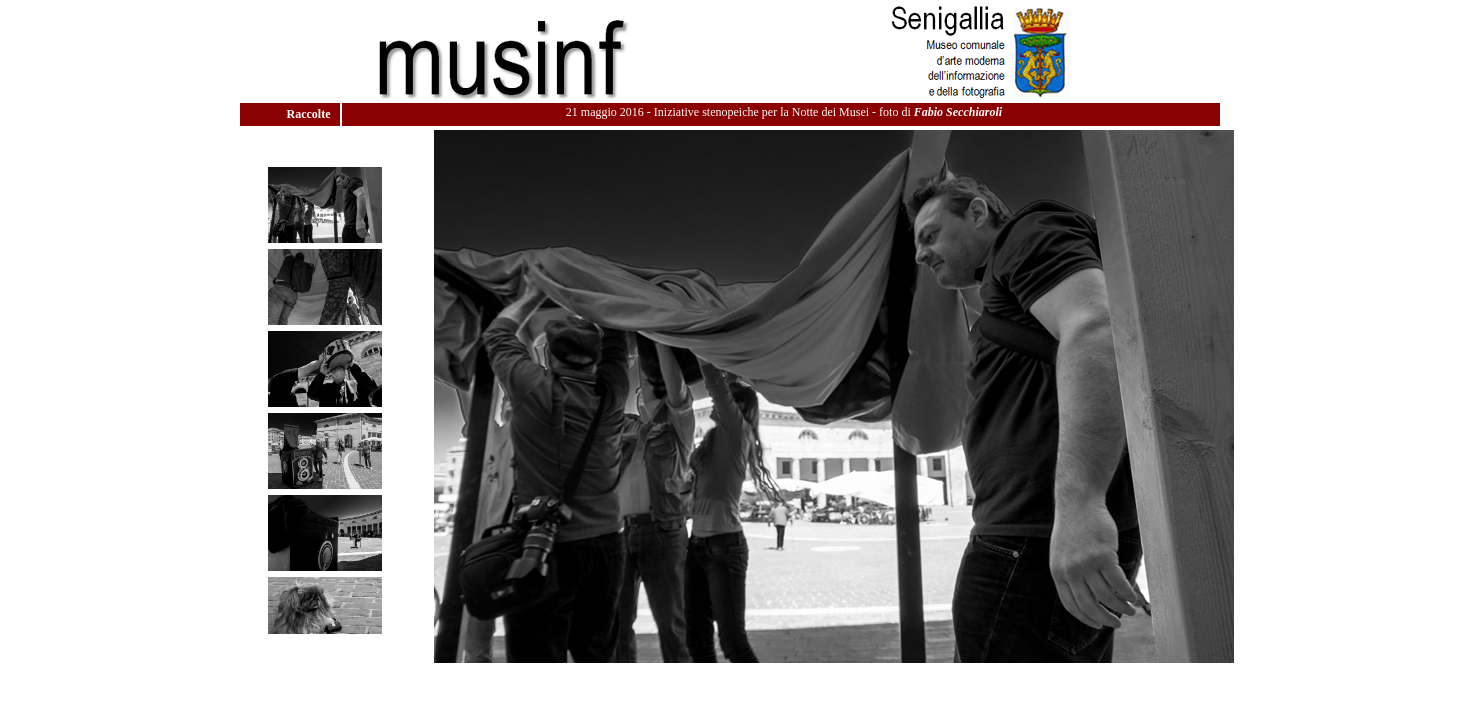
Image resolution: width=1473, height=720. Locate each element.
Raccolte (310, 114)
